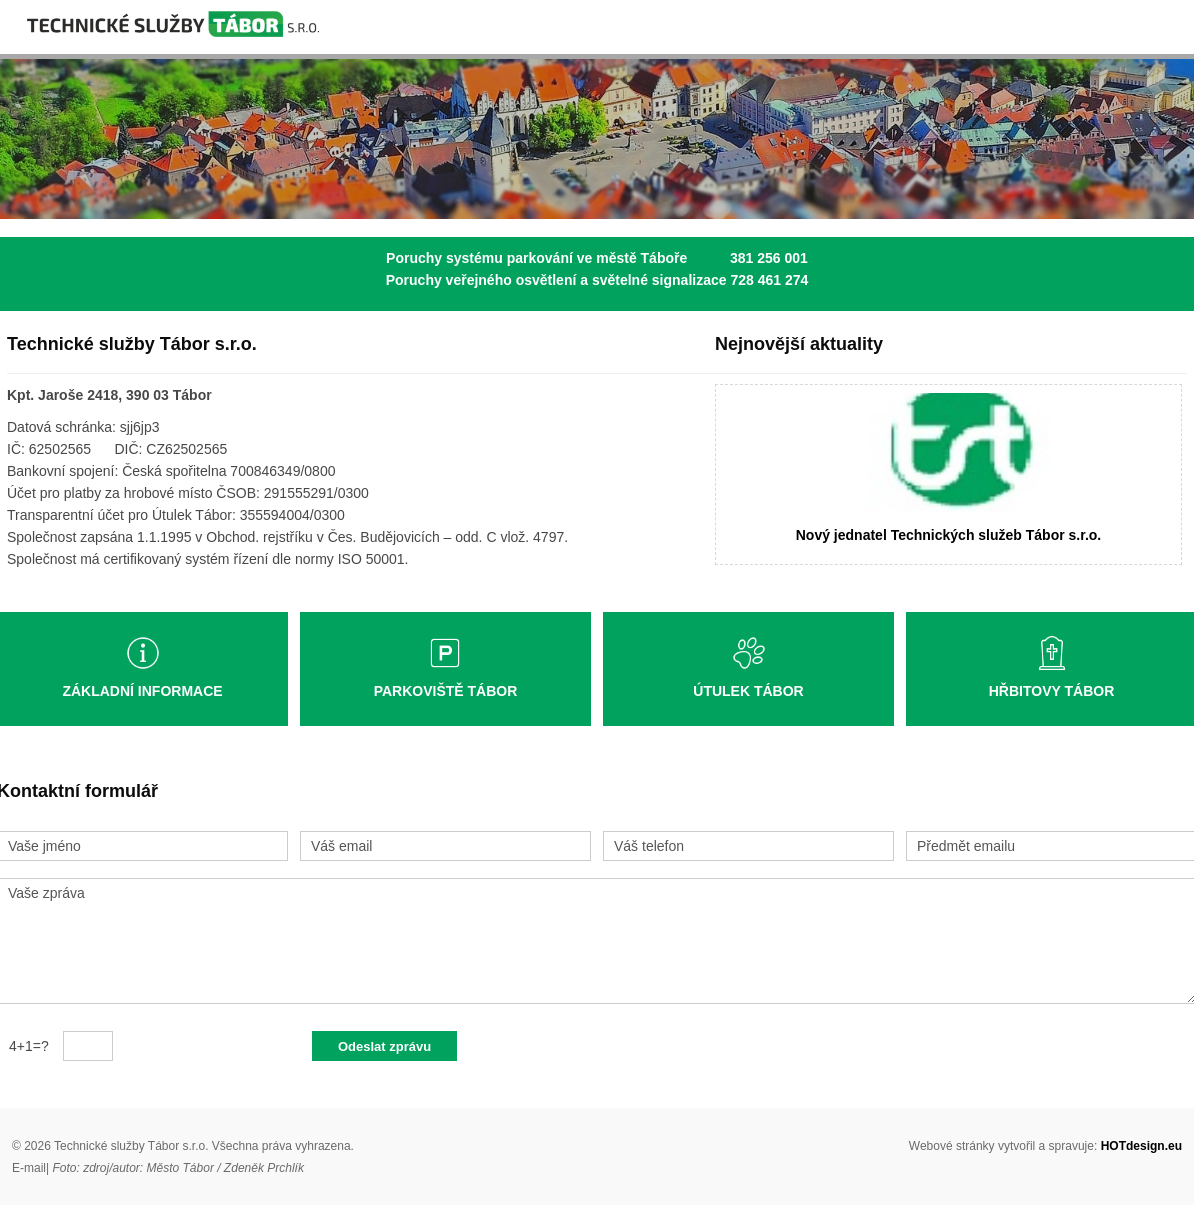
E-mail (29, 1168)
